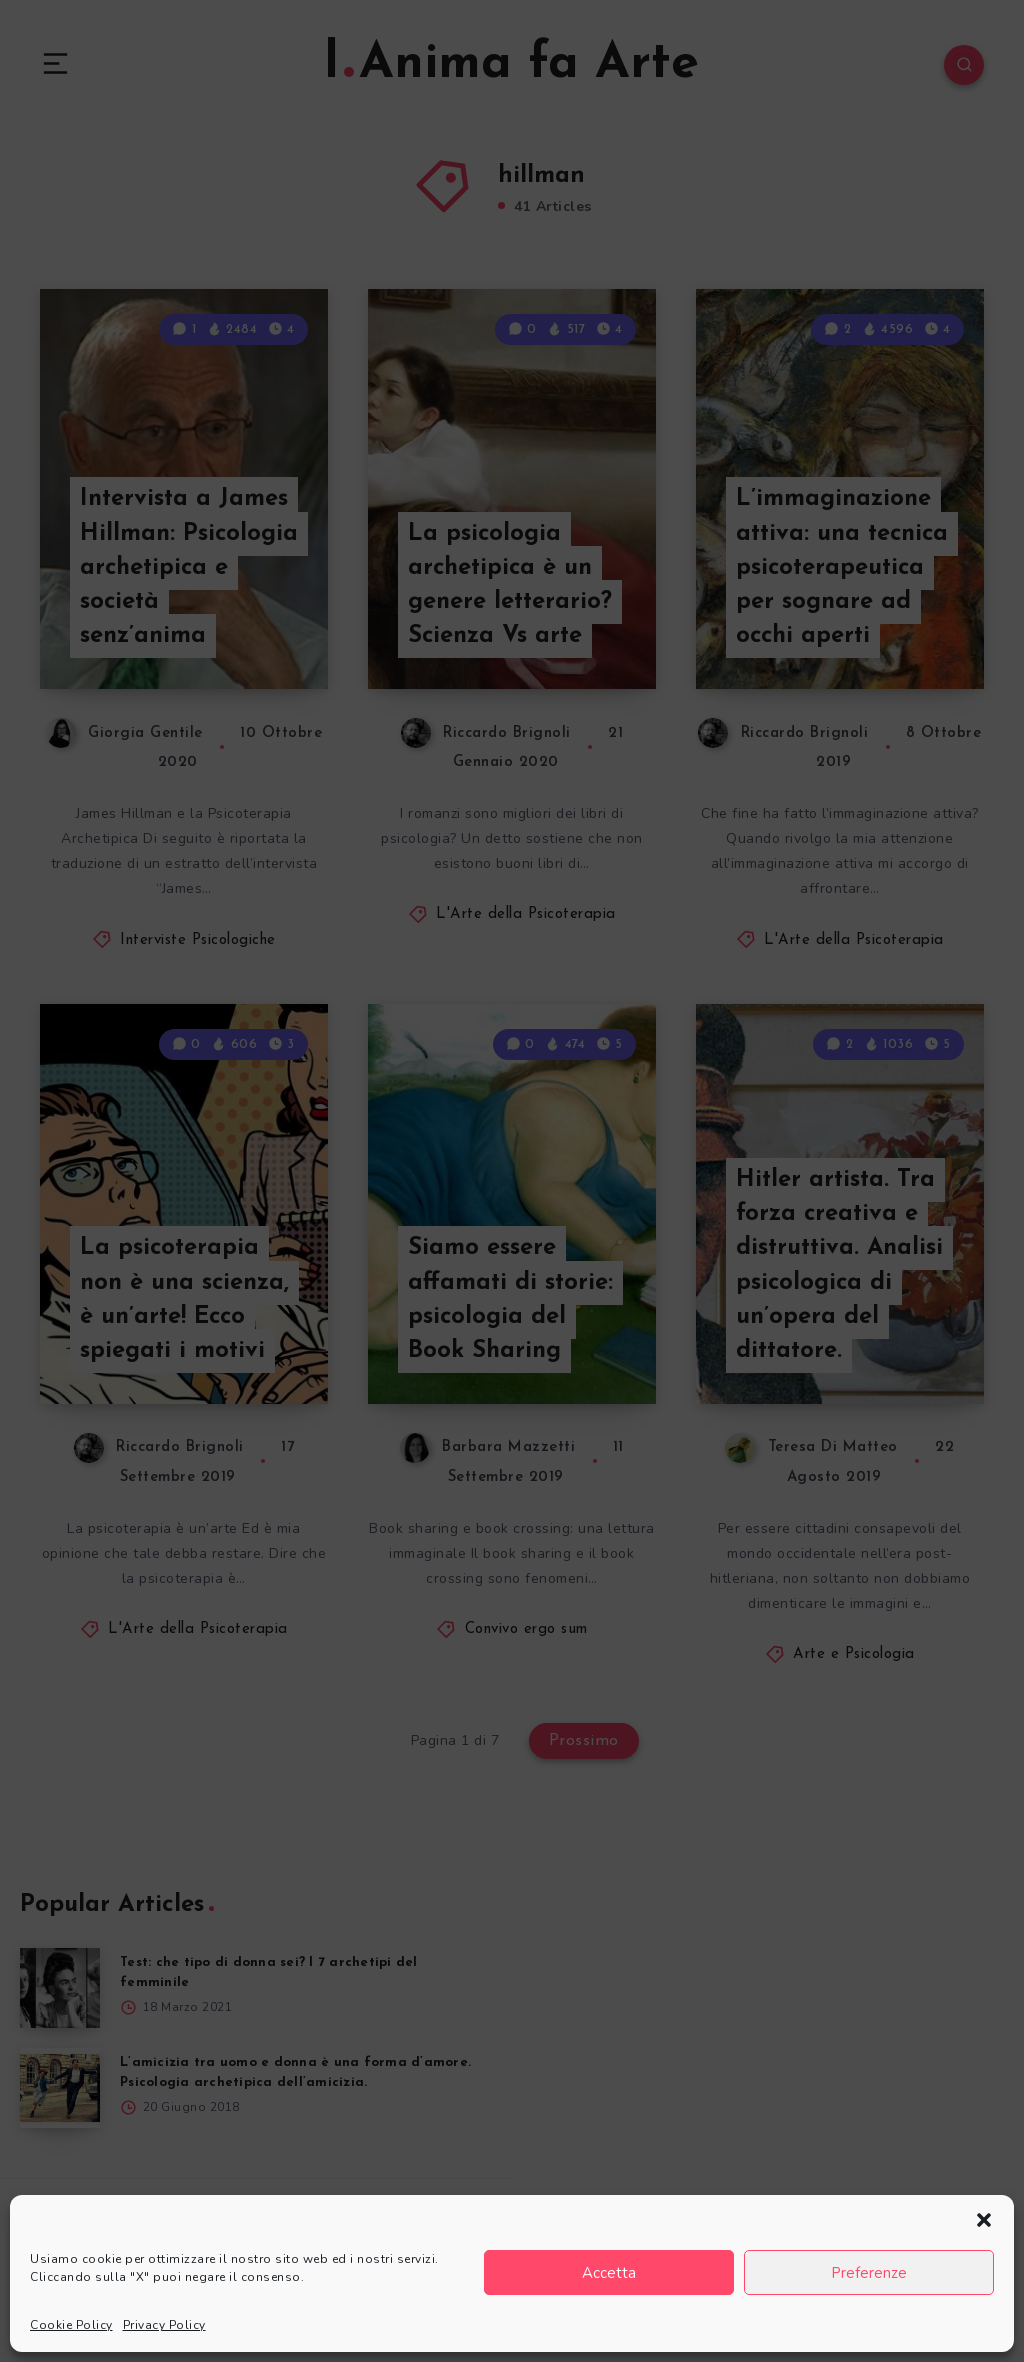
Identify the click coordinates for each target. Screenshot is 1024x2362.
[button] (984, 2220)
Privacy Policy (164, 2325)
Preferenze (869, 2273)
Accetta (609, 2273)
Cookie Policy (71, 2325)
